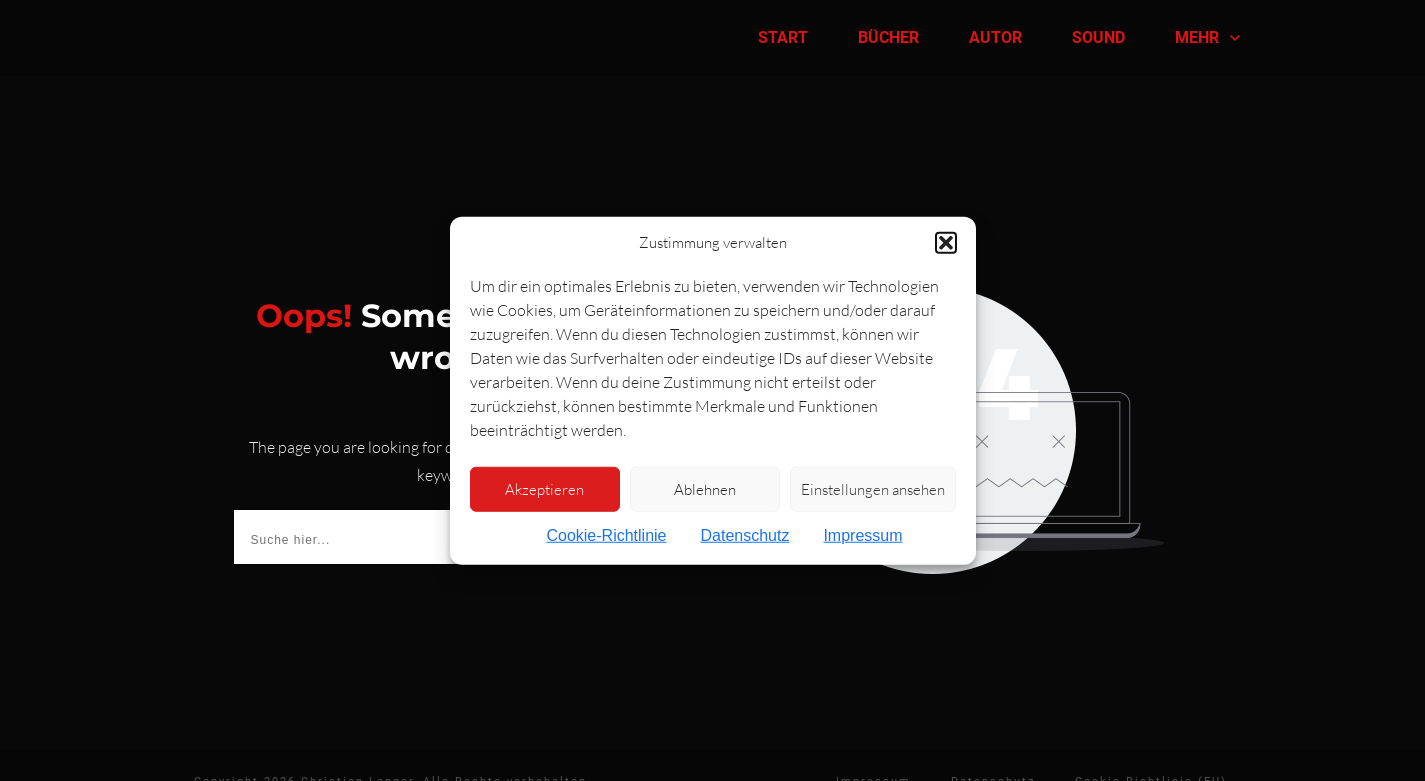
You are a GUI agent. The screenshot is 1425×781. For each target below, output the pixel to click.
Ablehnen (705, 488)
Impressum (862, 535)
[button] (946, 243)
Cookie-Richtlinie (606, 535)
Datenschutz (744, 535)
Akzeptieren (544, 488)
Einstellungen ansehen (873, 488)
